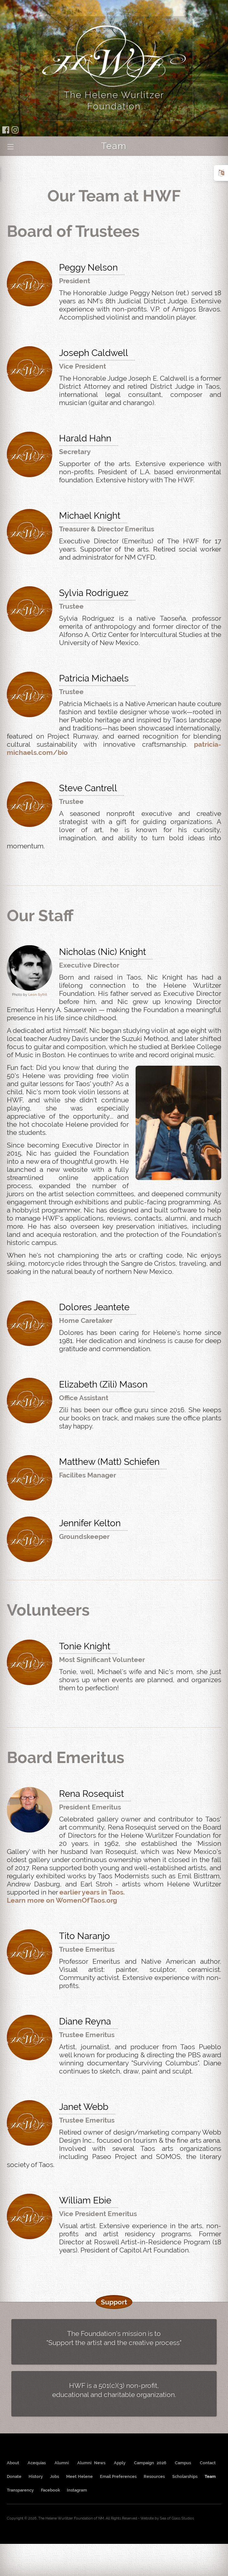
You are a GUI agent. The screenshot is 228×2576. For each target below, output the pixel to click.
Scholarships (185, 2476)
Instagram (77, 2490)
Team (210, 2476)
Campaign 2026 (150, 2462)
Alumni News (91, 2462)
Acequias (37, 2462)
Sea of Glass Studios (177, 2518)
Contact (208, 2462)
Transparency (20, 2490)
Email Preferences (118, 2476)
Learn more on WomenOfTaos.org (62, 1900)
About (13, 2462)
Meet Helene (79, 2476)
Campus (183, 2462)
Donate (14, 2476)
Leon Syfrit (37, 995)
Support (114, 2302)
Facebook (50, 2490)
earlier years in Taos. (92, 1892)
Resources (154, 2476)
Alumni (61, 2462)
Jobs (54, 2476)
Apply (120, 2462)
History (36, 2476)
